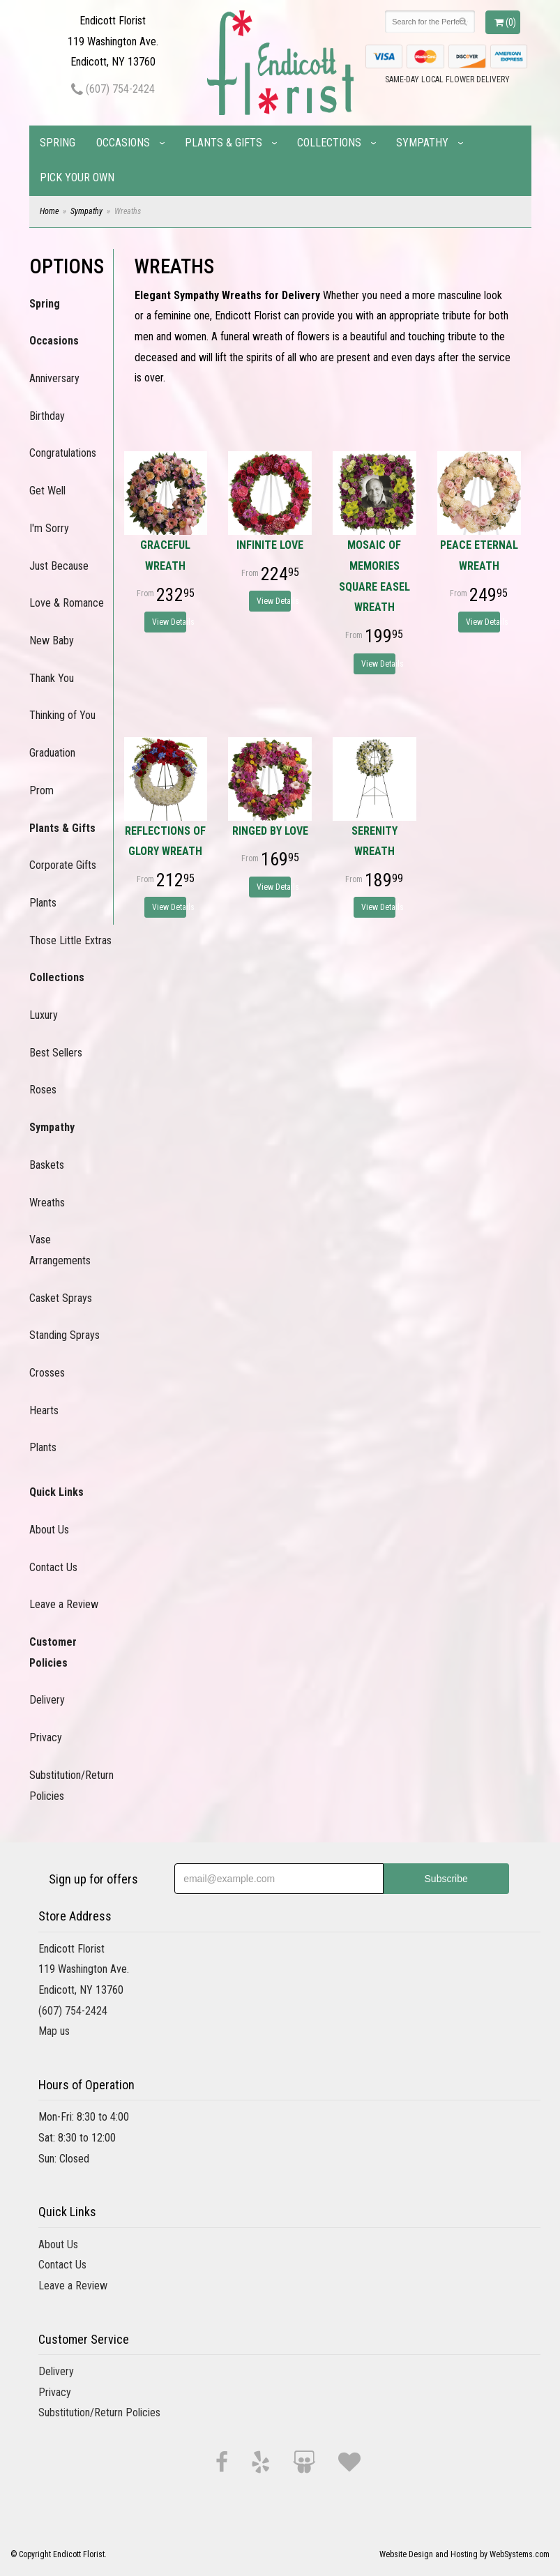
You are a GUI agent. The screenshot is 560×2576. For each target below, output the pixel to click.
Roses (42, 1089)
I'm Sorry (49, 528)
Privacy (45, 1737)
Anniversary (54, 378)
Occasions (123, 142)
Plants (42, 902)
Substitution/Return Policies (71, 1785)
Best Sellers (55, 1052)
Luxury (43, 1015)
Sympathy (422, 142)
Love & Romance (66, 602)
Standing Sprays (64, 1335)
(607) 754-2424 (113, 89)
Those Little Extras (70, 940)
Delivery (47, 1699)
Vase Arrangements (60, 1250)
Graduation (52, 752)
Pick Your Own (77, 177)
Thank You (51, 678)
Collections (329, 142)
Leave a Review (63, 1604)
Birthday (47, 416)
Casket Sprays (60, 1298)
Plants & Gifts (223, 142)
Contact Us (53, 1567)
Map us (54, 2031)
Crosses (47, 1372)
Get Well (47, 490)
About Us (49, 1529)
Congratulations (62, 453)
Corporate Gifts (62, 865)
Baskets (46, 1165)
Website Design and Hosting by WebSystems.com (464, 2554)
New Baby (51, 640)
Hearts (44, 1410)
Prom (41, 790)
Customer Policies (53, 1652)
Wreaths (47, 1202)
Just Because (59, 566)
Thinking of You (62, 715)
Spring (57, 142)
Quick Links (56, 1492)
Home (49, 211)
